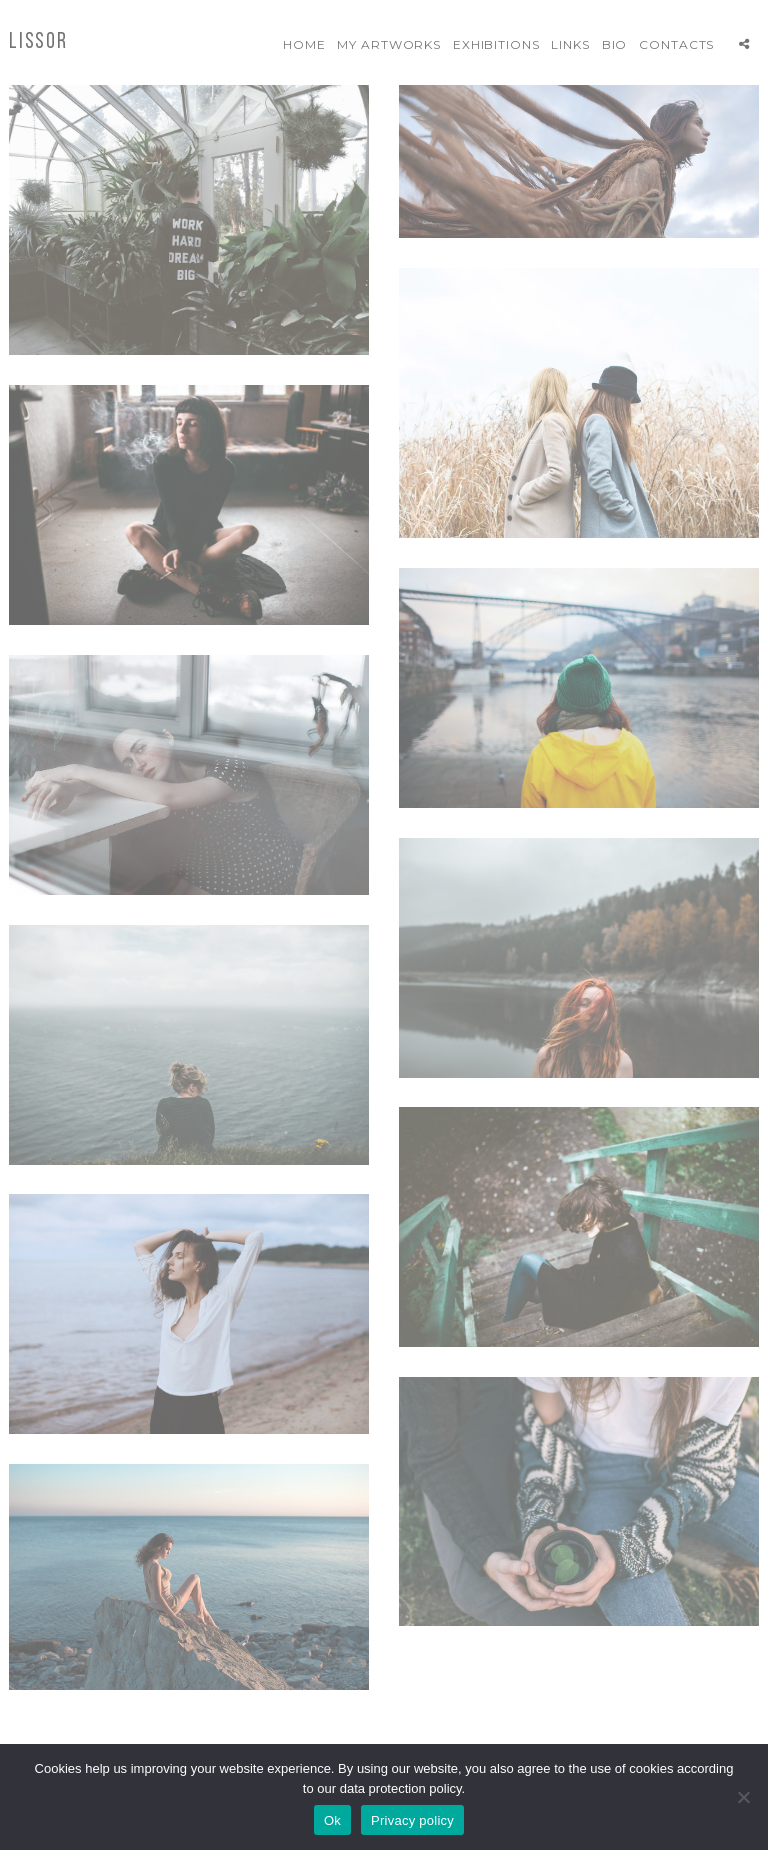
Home (304, 44)
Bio (615, 44)
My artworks (389, 44)
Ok (332, 1820)
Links (570, 44)
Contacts (677, 44)
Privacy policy (412, 1820)
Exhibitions (497, 44)
